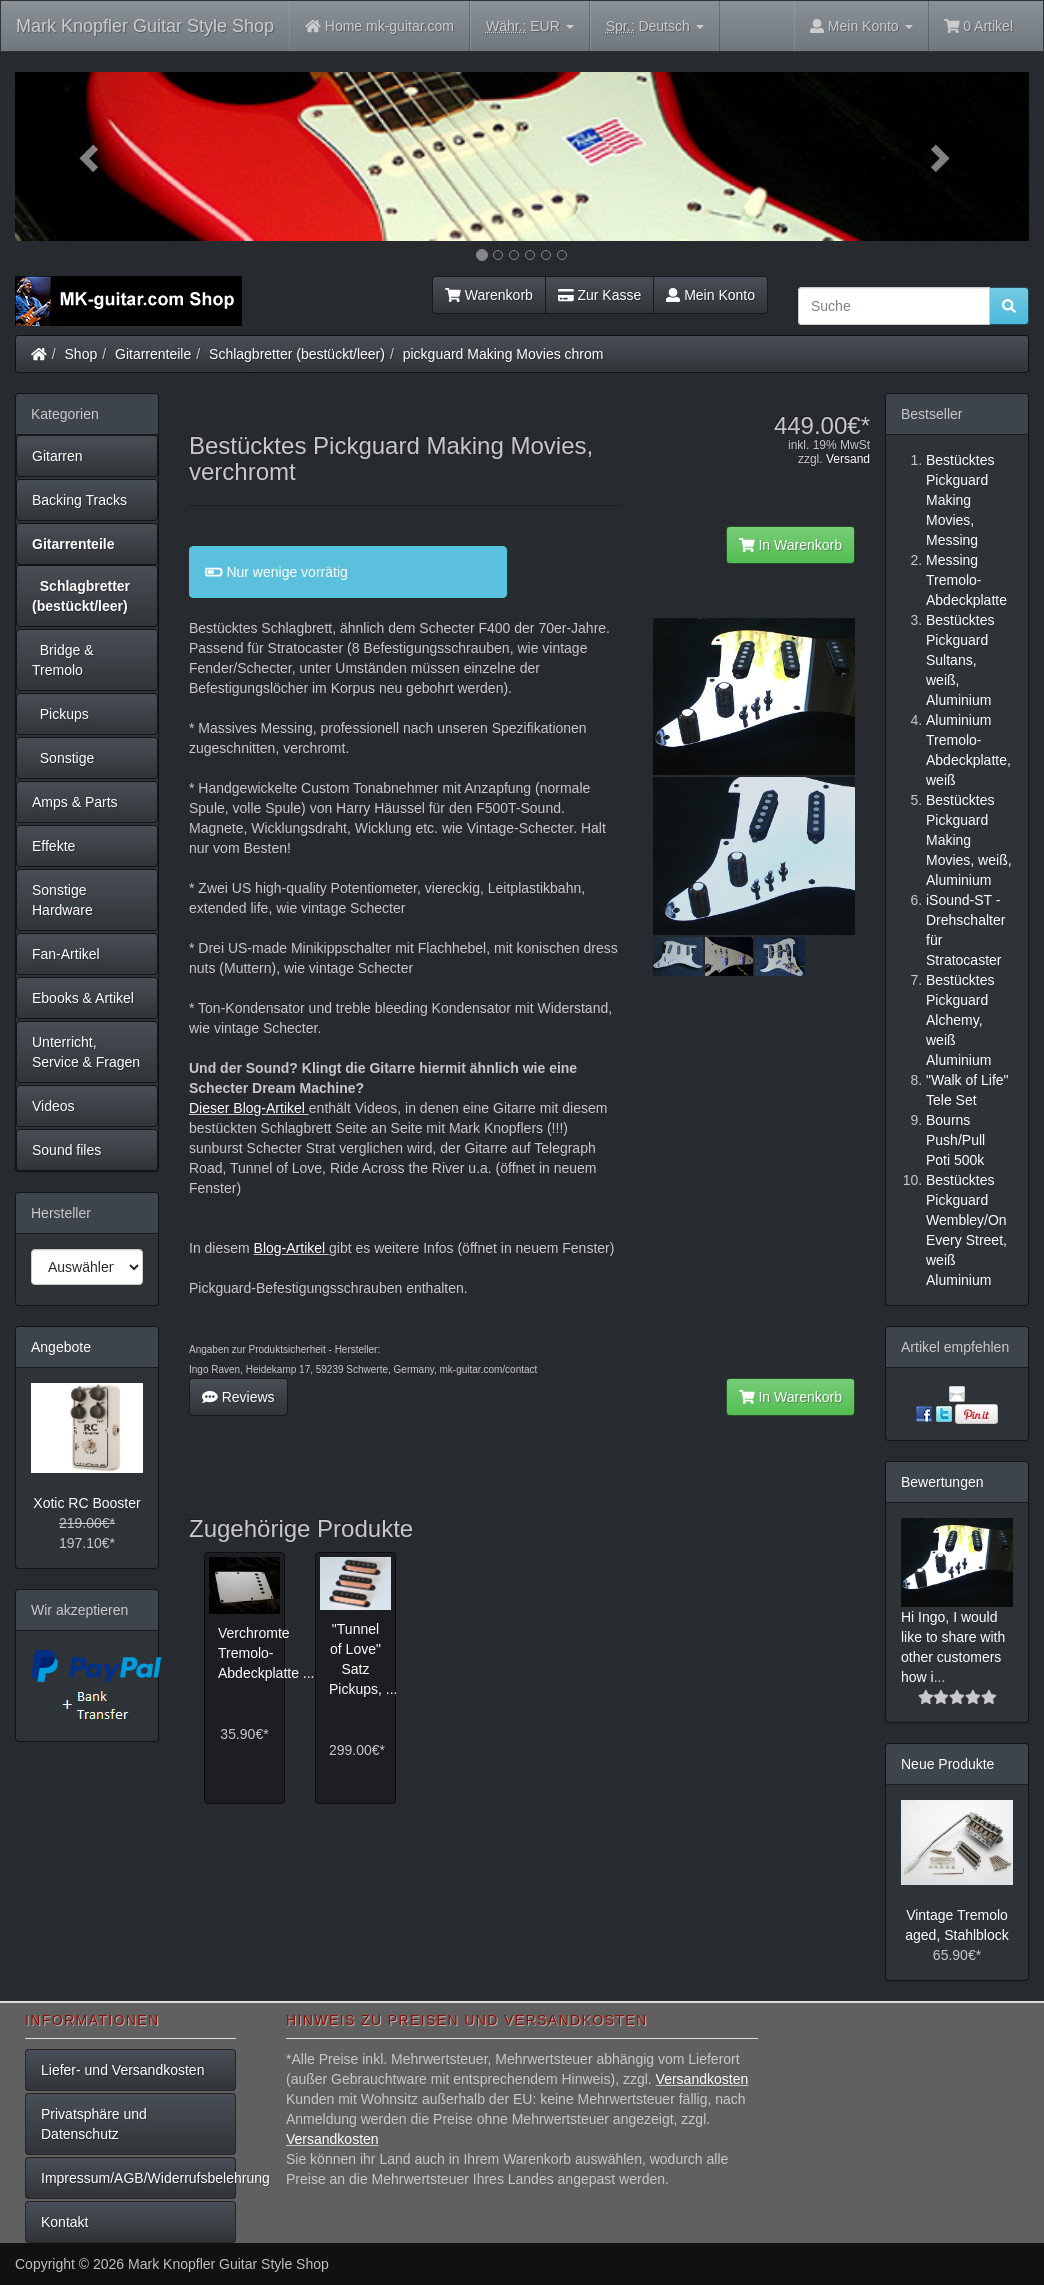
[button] (91, 156)
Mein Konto (710, 295)
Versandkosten (702, 2079)
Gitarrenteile (153, 354)
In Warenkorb (790, 545)
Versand (848, 459)
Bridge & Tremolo (62, 660)
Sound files (66, 1150)
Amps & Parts (75, 802)
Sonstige (63, 758)
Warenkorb (489, 295)
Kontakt (64, 2222)
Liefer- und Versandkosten (122, 2070)
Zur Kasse (599, 295)
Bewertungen (942, 1482)
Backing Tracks (79, 500)
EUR (530, 26)
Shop (81, 354)
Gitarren (57, 456)
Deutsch (655, 26)
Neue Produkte (947, 1764)
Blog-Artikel (291, 1248)
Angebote (61, 1347)
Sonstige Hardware (62, 900)
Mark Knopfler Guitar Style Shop (145, 26)
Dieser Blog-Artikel (249, 1108)
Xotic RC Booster (86, 1503)
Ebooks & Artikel (83, 998)
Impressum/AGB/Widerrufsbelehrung (138, 2178)
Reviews (238, 1397)
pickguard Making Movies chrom (503, 354)
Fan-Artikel (66, 954)
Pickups (60, 714)
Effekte (53, 846)
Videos (53, 1106)
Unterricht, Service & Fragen (86, 1052)
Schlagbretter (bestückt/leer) (297, 354)
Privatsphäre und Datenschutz (94, 2124)
